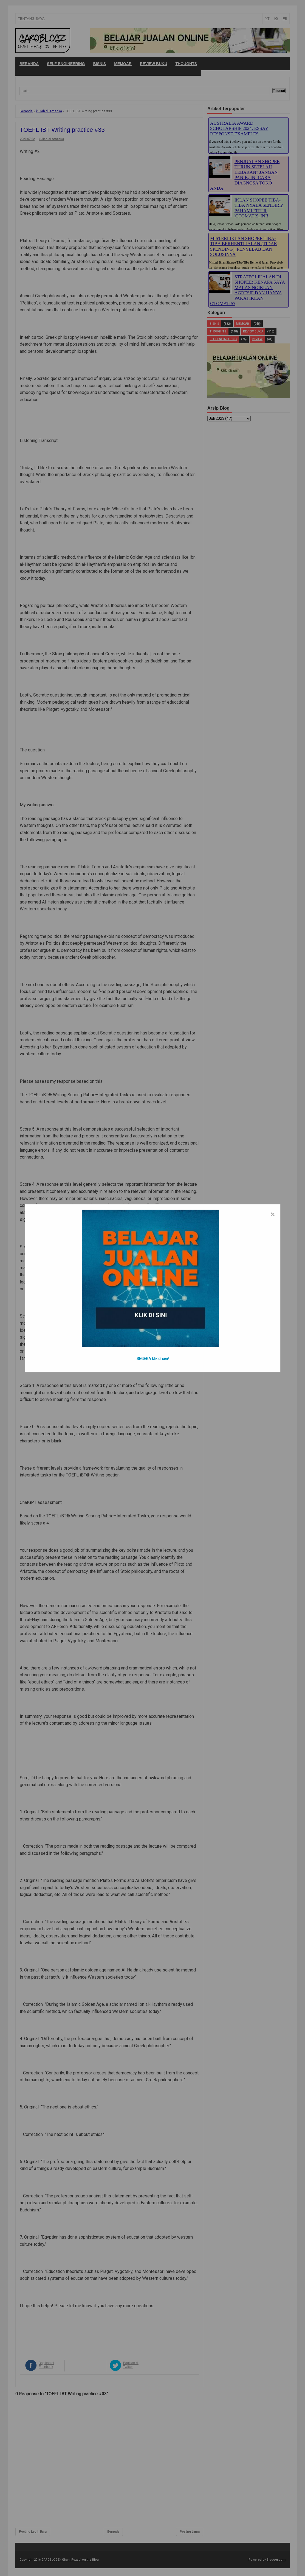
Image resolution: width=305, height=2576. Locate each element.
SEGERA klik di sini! (153, 1358)
